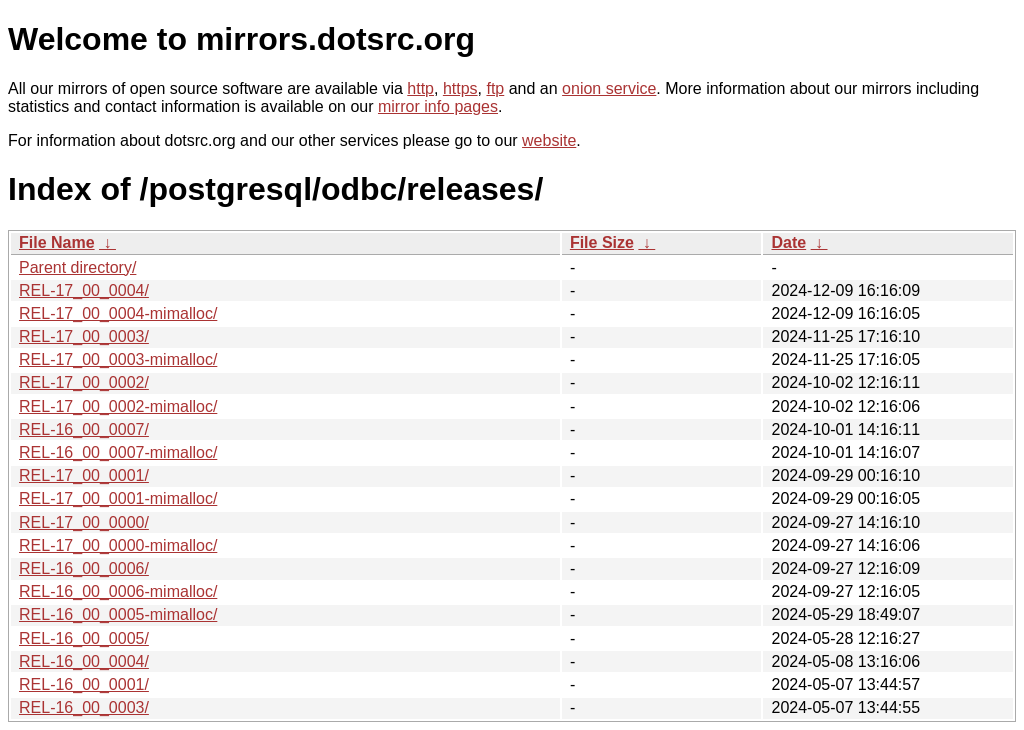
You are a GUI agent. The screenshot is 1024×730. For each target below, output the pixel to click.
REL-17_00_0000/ (84, 522)
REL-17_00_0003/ (84, 336)
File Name (57, 242)
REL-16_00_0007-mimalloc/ (118, 452)
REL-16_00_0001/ (84, 684)
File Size (602, 242)
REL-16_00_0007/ (84, 429)
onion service (609, 88)
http (420, 88)
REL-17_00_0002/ (84, 382)
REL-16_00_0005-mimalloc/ (118, 614)
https (460, 88)
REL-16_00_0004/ (84, 661)
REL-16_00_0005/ (84, 638)
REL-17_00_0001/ (84, 475)
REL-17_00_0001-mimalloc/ (118, 498)
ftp (495, 88)
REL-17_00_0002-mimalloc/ (118, 406)
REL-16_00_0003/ (84, 707)
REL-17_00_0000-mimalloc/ (118, 545)
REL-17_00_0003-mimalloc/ (118, 359)
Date (788, 242)
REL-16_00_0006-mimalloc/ (118, 591)
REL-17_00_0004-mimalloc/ (118, 313)
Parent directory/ (77, 267)
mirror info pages (438, 106)
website (549, 140)
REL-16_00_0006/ (84, 568)
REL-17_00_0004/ (84, 290)
